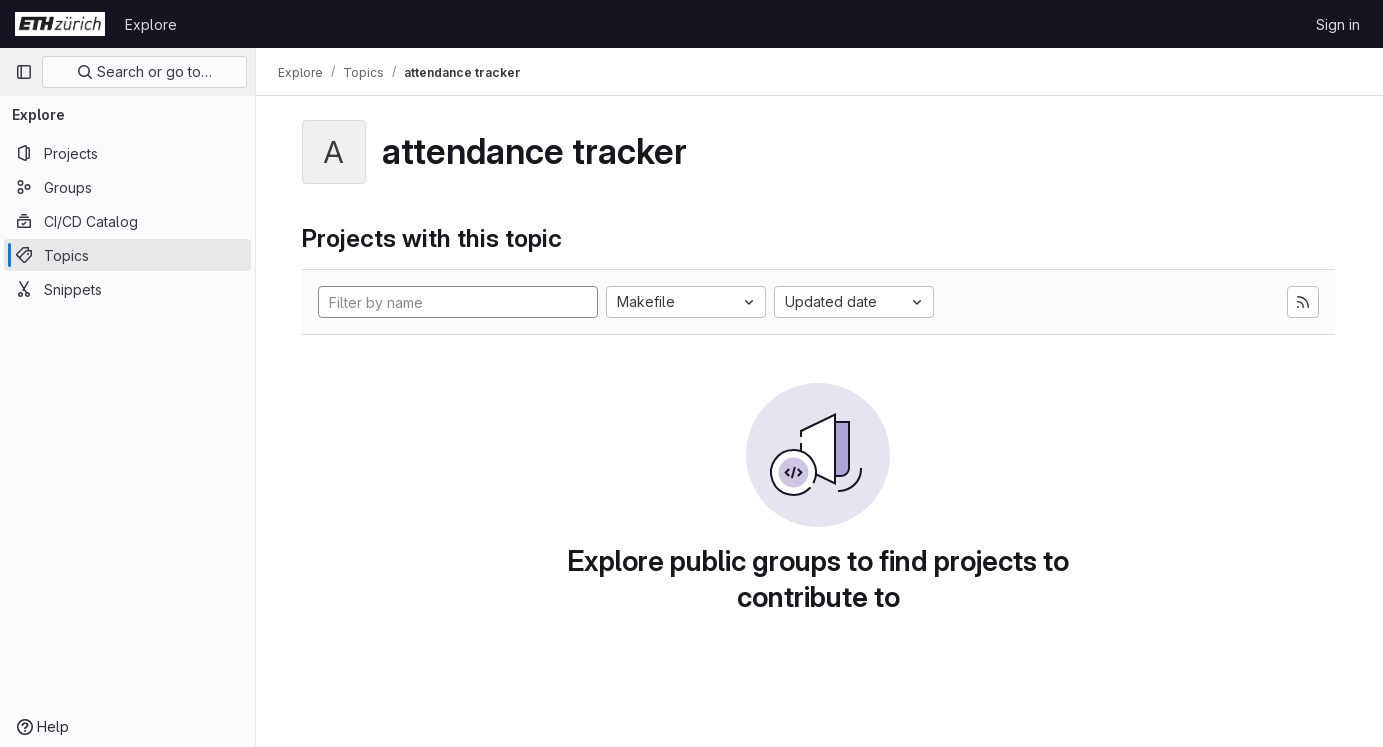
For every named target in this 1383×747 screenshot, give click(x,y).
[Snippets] (127, 289)
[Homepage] (60, 24)
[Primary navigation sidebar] (24, 72)
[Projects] (127, 153)
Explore (151, 24)
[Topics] (127, 255)
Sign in (1338, 24)
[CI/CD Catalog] (127, 221)
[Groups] (127, 187)
